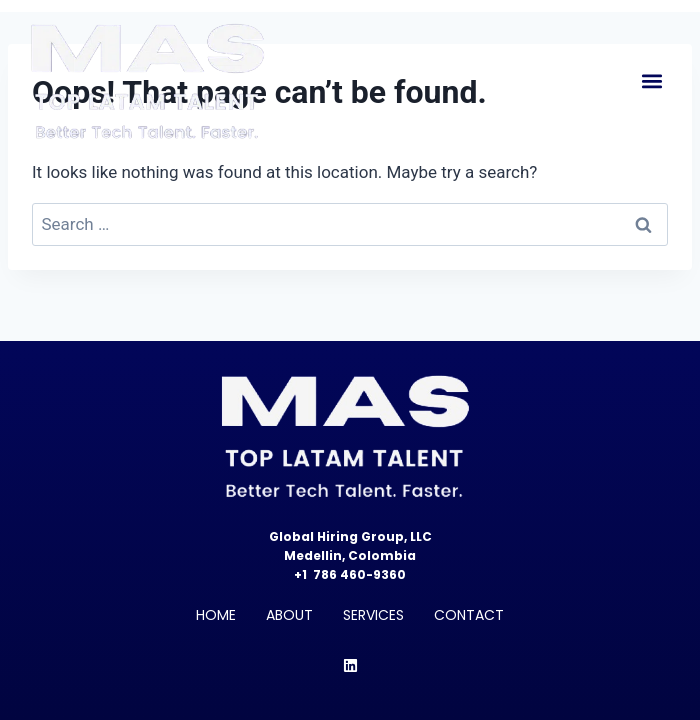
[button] (651, 81)
